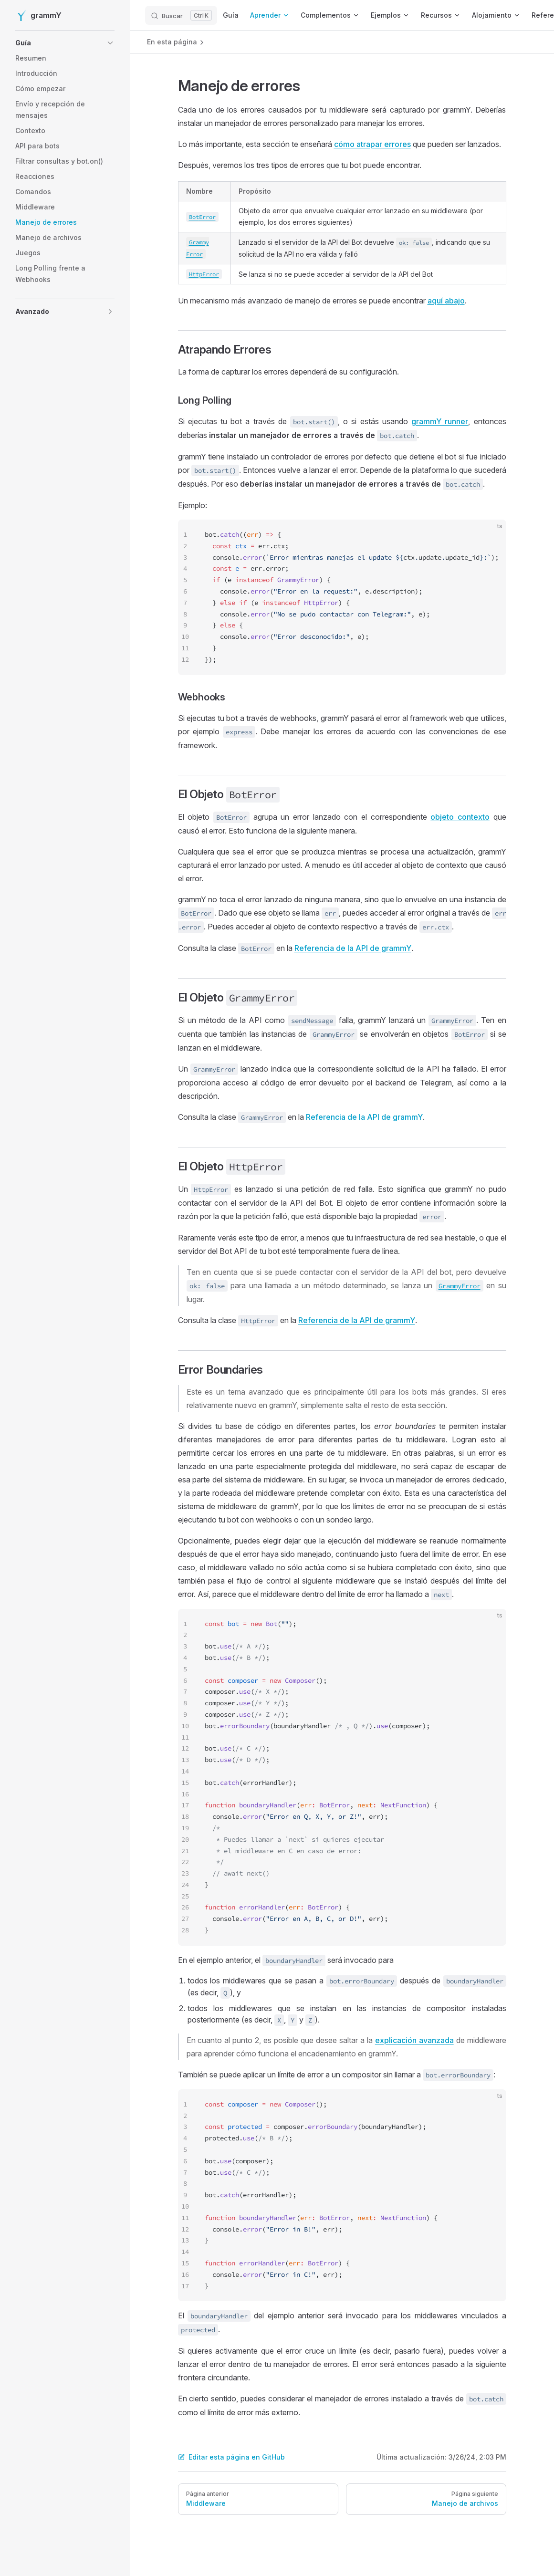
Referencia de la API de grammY (352, 948)
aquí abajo (446, 300)
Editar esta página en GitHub (231, 2457)
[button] (50, 43)
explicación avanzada (414, 2040)
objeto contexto (460, 817)
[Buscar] (181, 15)
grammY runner (439, 421)
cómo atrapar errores (372, 144)
